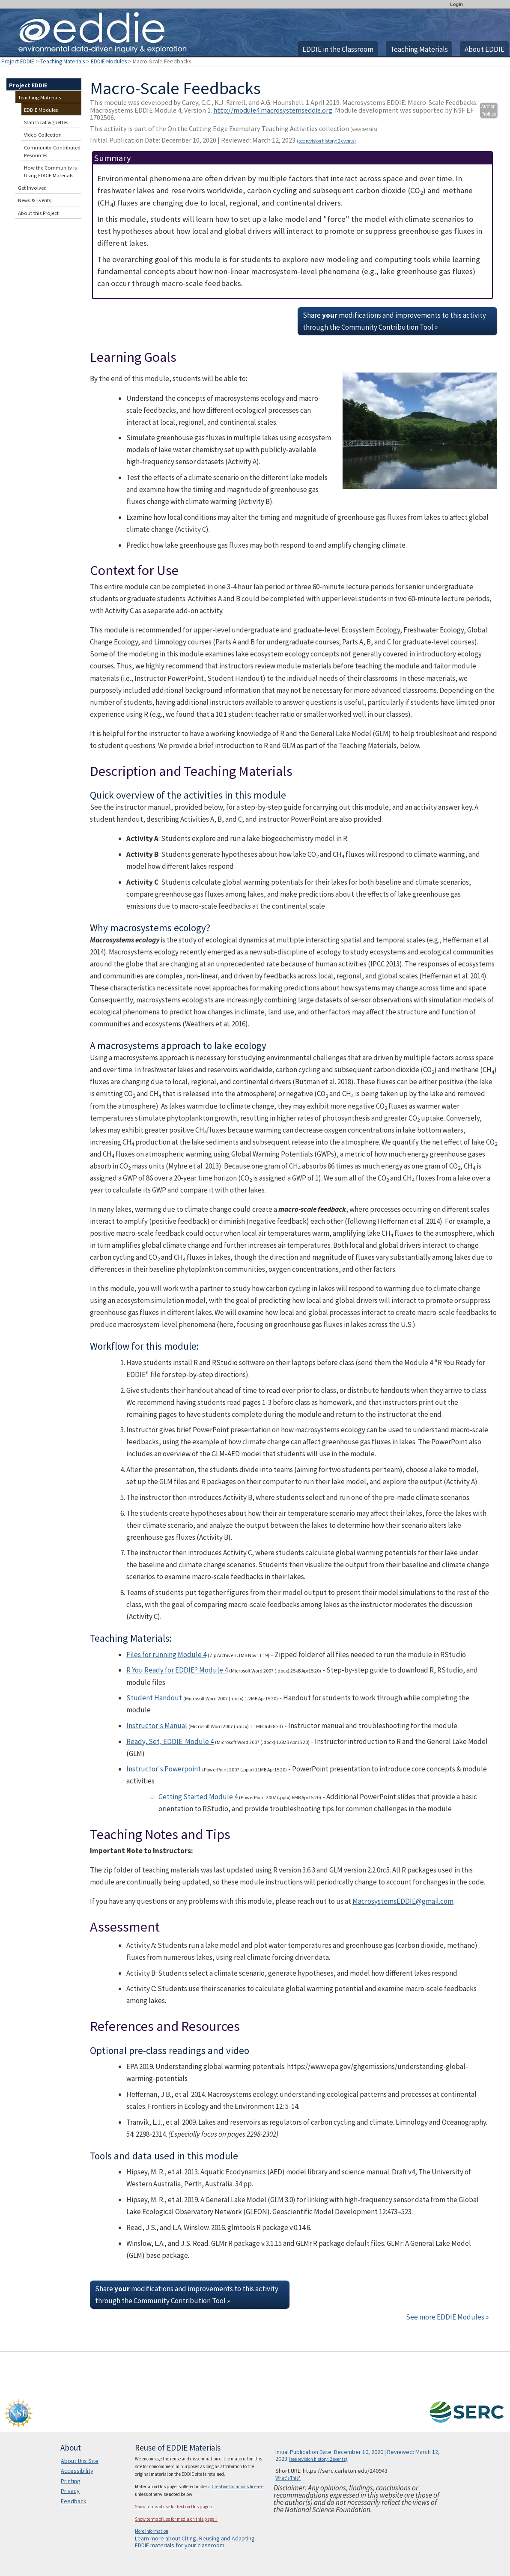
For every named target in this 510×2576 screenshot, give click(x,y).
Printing (71, 2481)
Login (456, 4)
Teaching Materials (419, 49)
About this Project (38, 213)
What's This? (288, 2478)
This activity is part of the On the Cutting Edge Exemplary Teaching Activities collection (233, 128)
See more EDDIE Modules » (447, 2317)
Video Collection (43, 134)
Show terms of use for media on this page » (176, 2519)
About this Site (79, 2461)
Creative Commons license (237, 2487)
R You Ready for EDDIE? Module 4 (177, 1670)
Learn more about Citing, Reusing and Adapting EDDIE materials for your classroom (195, 2541)
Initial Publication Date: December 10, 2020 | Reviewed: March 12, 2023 (223, 140)
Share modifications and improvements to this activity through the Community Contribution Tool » (394, 321)
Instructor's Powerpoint (163, 1769)
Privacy (70, 2491)
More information (151, 2531)
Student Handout (154, 1697)
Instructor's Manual (156, 1725)
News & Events (34, 200)
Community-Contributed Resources (52, 151)
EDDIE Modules (109, 61)
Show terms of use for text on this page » (174, 2507)
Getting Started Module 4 (198, 1796)
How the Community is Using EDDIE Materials (50, 171)
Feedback (73, 2501)
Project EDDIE (17, 61)
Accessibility (77, 2471)
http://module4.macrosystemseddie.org (272, 110)
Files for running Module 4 (166, 1654)
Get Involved (32, 188)
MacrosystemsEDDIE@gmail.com (402, 1901)
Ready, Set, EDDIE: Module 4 (170, 1741)
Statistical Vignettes (46, 122)
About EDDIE (484, 49)
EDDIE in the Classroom (337, 49)
